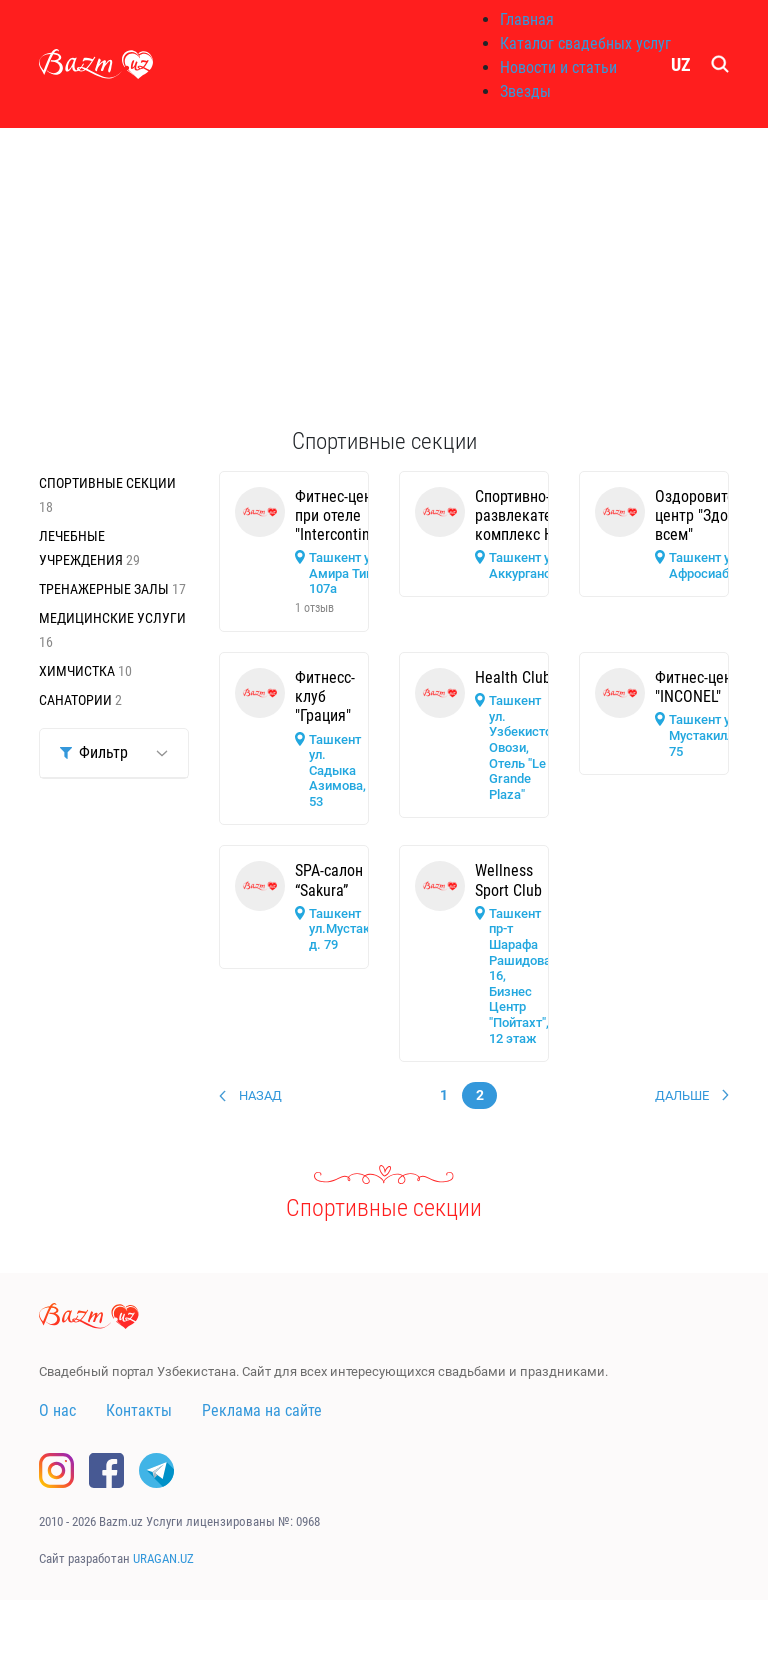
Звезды (525, 91)
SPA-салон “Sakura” (329, 880)
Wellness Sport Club (508, 880)
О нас (57, 1410)
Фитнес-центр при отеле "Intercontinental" (351, 515)
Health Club (513, 677)
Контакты (139, 1410)
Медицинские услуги (112, 618)
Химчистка (78, 671)
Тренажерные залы (105, 589)
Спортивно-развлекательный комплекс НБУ (535, 515)
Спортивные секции (107, 483)
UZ (681, 64)
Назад (260, 1095)
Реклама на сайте (262, 1410)
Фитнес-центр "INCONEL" (701, 687)
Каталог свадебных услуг (585, 43)
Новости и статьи (558, 67)
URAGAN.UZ (163, 1558)
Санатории (77, 700)
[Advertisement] (384, 278)
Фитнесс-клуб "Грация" (325, 696)
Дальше (682, 1095)
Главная (527, 19)
